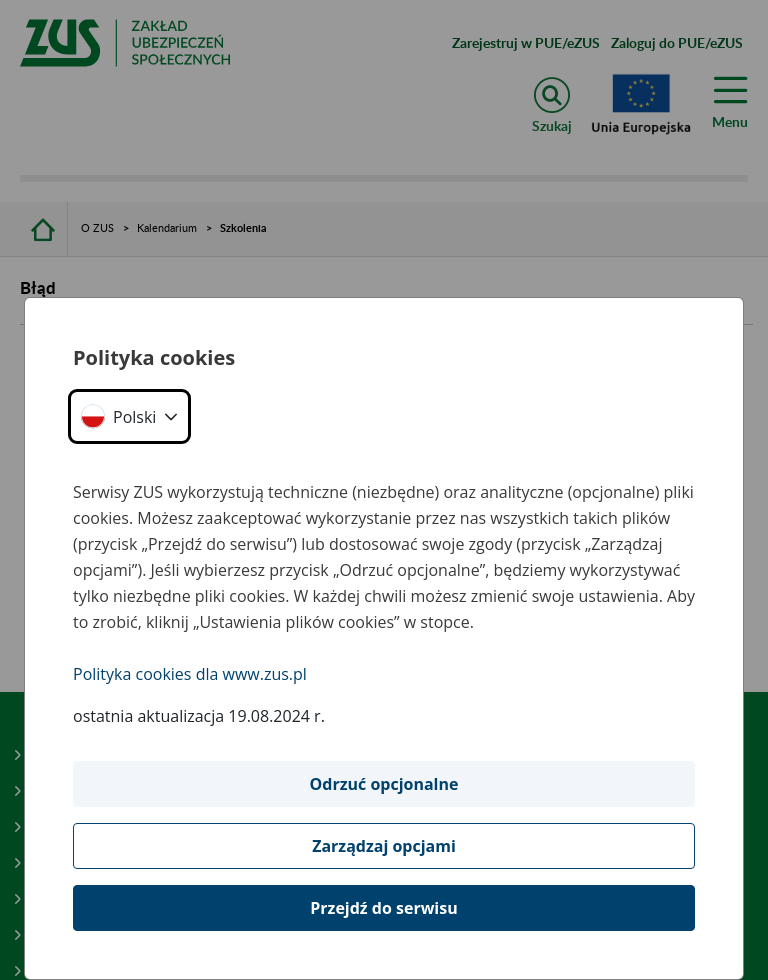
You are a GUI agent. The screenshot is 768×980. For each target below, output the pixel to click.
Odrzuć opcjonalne (384, 784)
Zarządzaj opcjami (384, 846)
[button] (129, 416)
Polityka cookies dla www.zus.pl (190, 674)
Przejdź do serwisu (383, 908)
